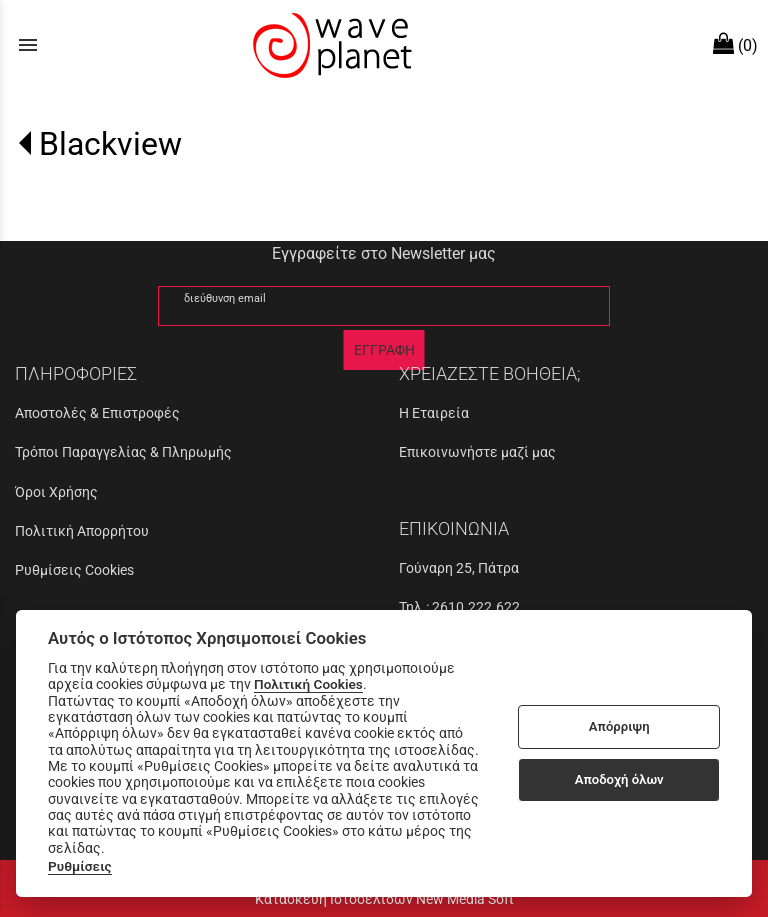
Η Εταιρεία (434, 413)
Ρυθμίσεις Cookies (74, 570)
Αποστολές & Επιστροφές (97, 413)
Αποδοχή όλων (619, 779)
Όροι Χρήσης (56, 492)
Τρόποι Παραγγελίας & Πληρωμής (123, 452)
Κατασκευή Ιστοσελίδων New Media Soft (384, 899)
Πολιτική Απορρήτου (82, 531)
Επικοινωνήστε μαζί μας (477, 452)
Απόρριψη (619, 726)
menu (28, 45)
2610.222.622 (476, 607)
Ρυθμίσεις (80, 866)
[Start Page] (330, 45)
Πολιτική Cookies (308, 684)
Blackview (110, 144)
